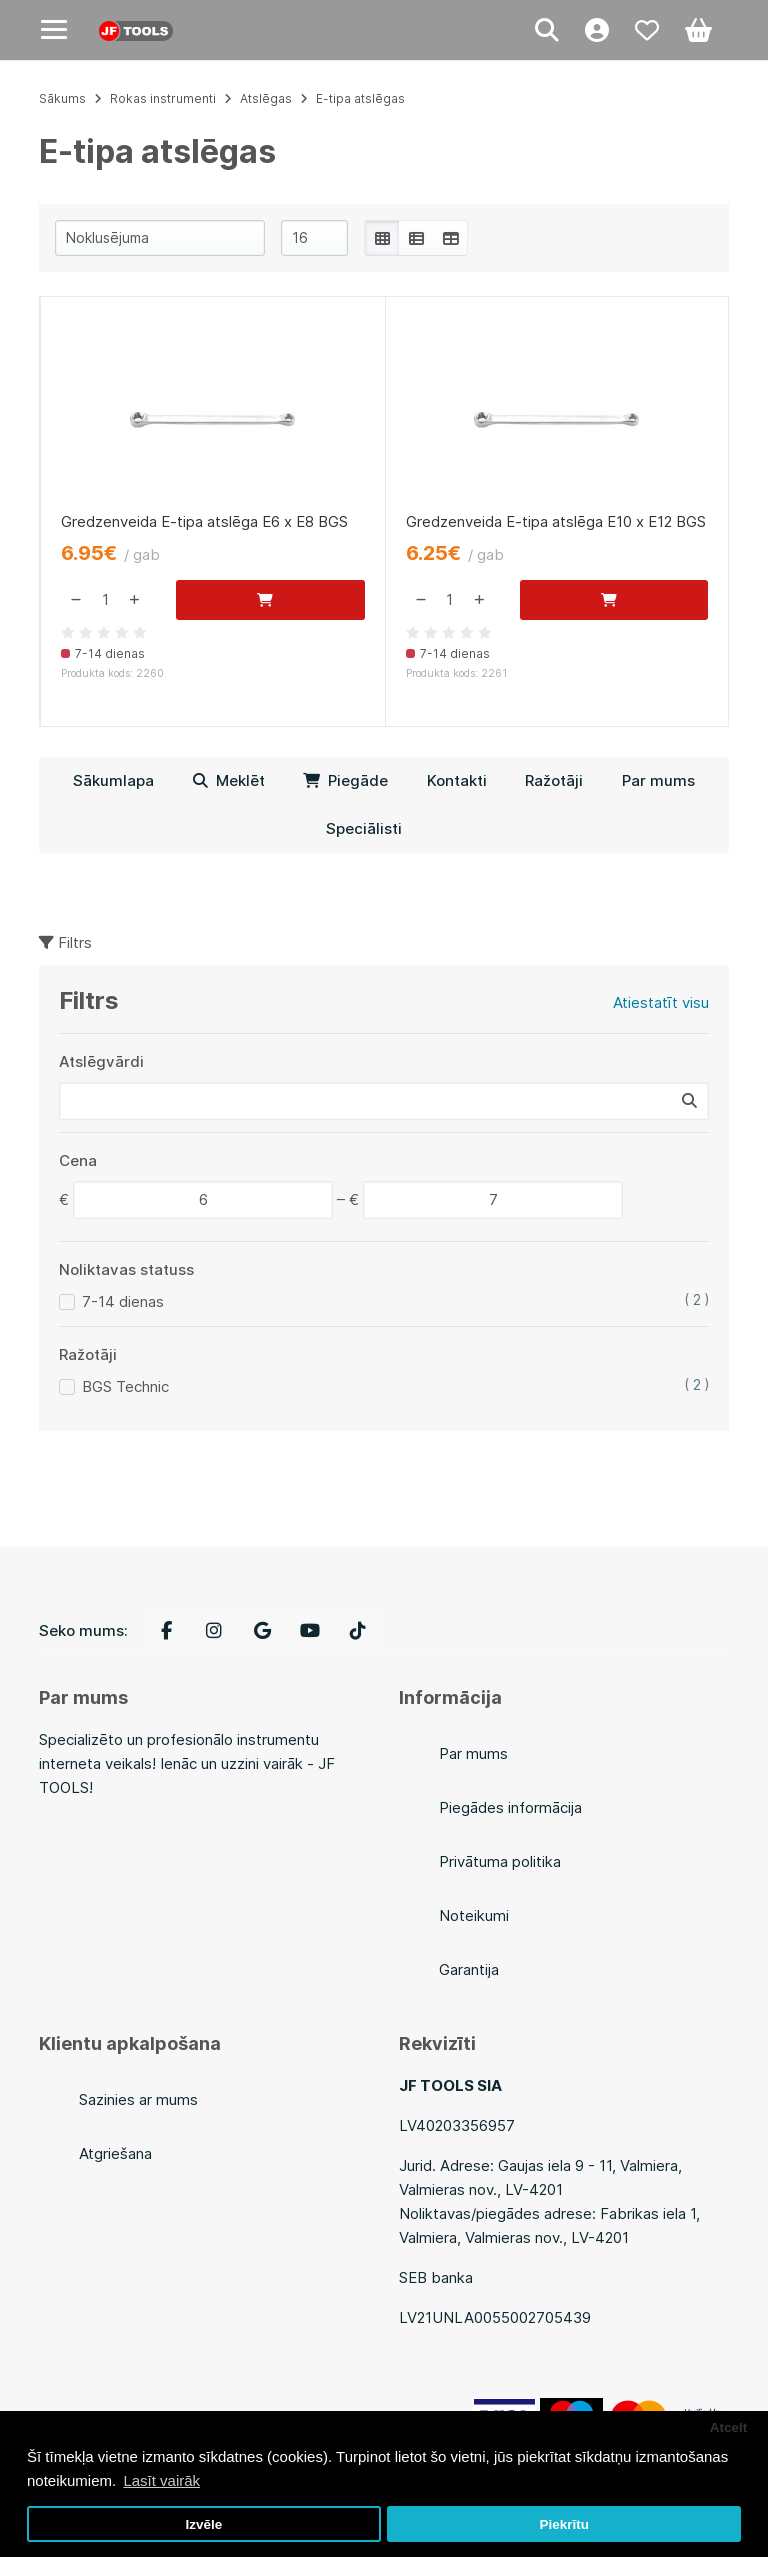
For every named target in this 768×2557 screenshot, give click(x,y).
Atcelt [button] (729, 2427)
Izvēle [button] (203, 2524)
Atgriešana (115, 2153)
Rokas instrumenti (163, 98)
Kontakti (457, 780)
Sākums (62, 98)
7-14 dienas (123, 1301)
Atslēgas (266, 98)
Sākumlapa (113, 780)
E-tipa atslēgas (360, 98)
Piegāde (345, 780)
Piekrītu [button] (564, 2524)
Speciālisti (364, 828)
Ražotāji (554, 780)
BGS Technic (125, 1386)
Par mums (658, 780)
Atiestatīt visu (661, 1002)
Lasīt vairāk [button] (161, 2480)
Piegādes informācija (510, 1807)
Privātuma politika (500, 1861)
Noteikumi (474, 1915)
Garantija (469, 1969)
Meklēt (229, 780)
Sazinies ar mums (138, 2099)
